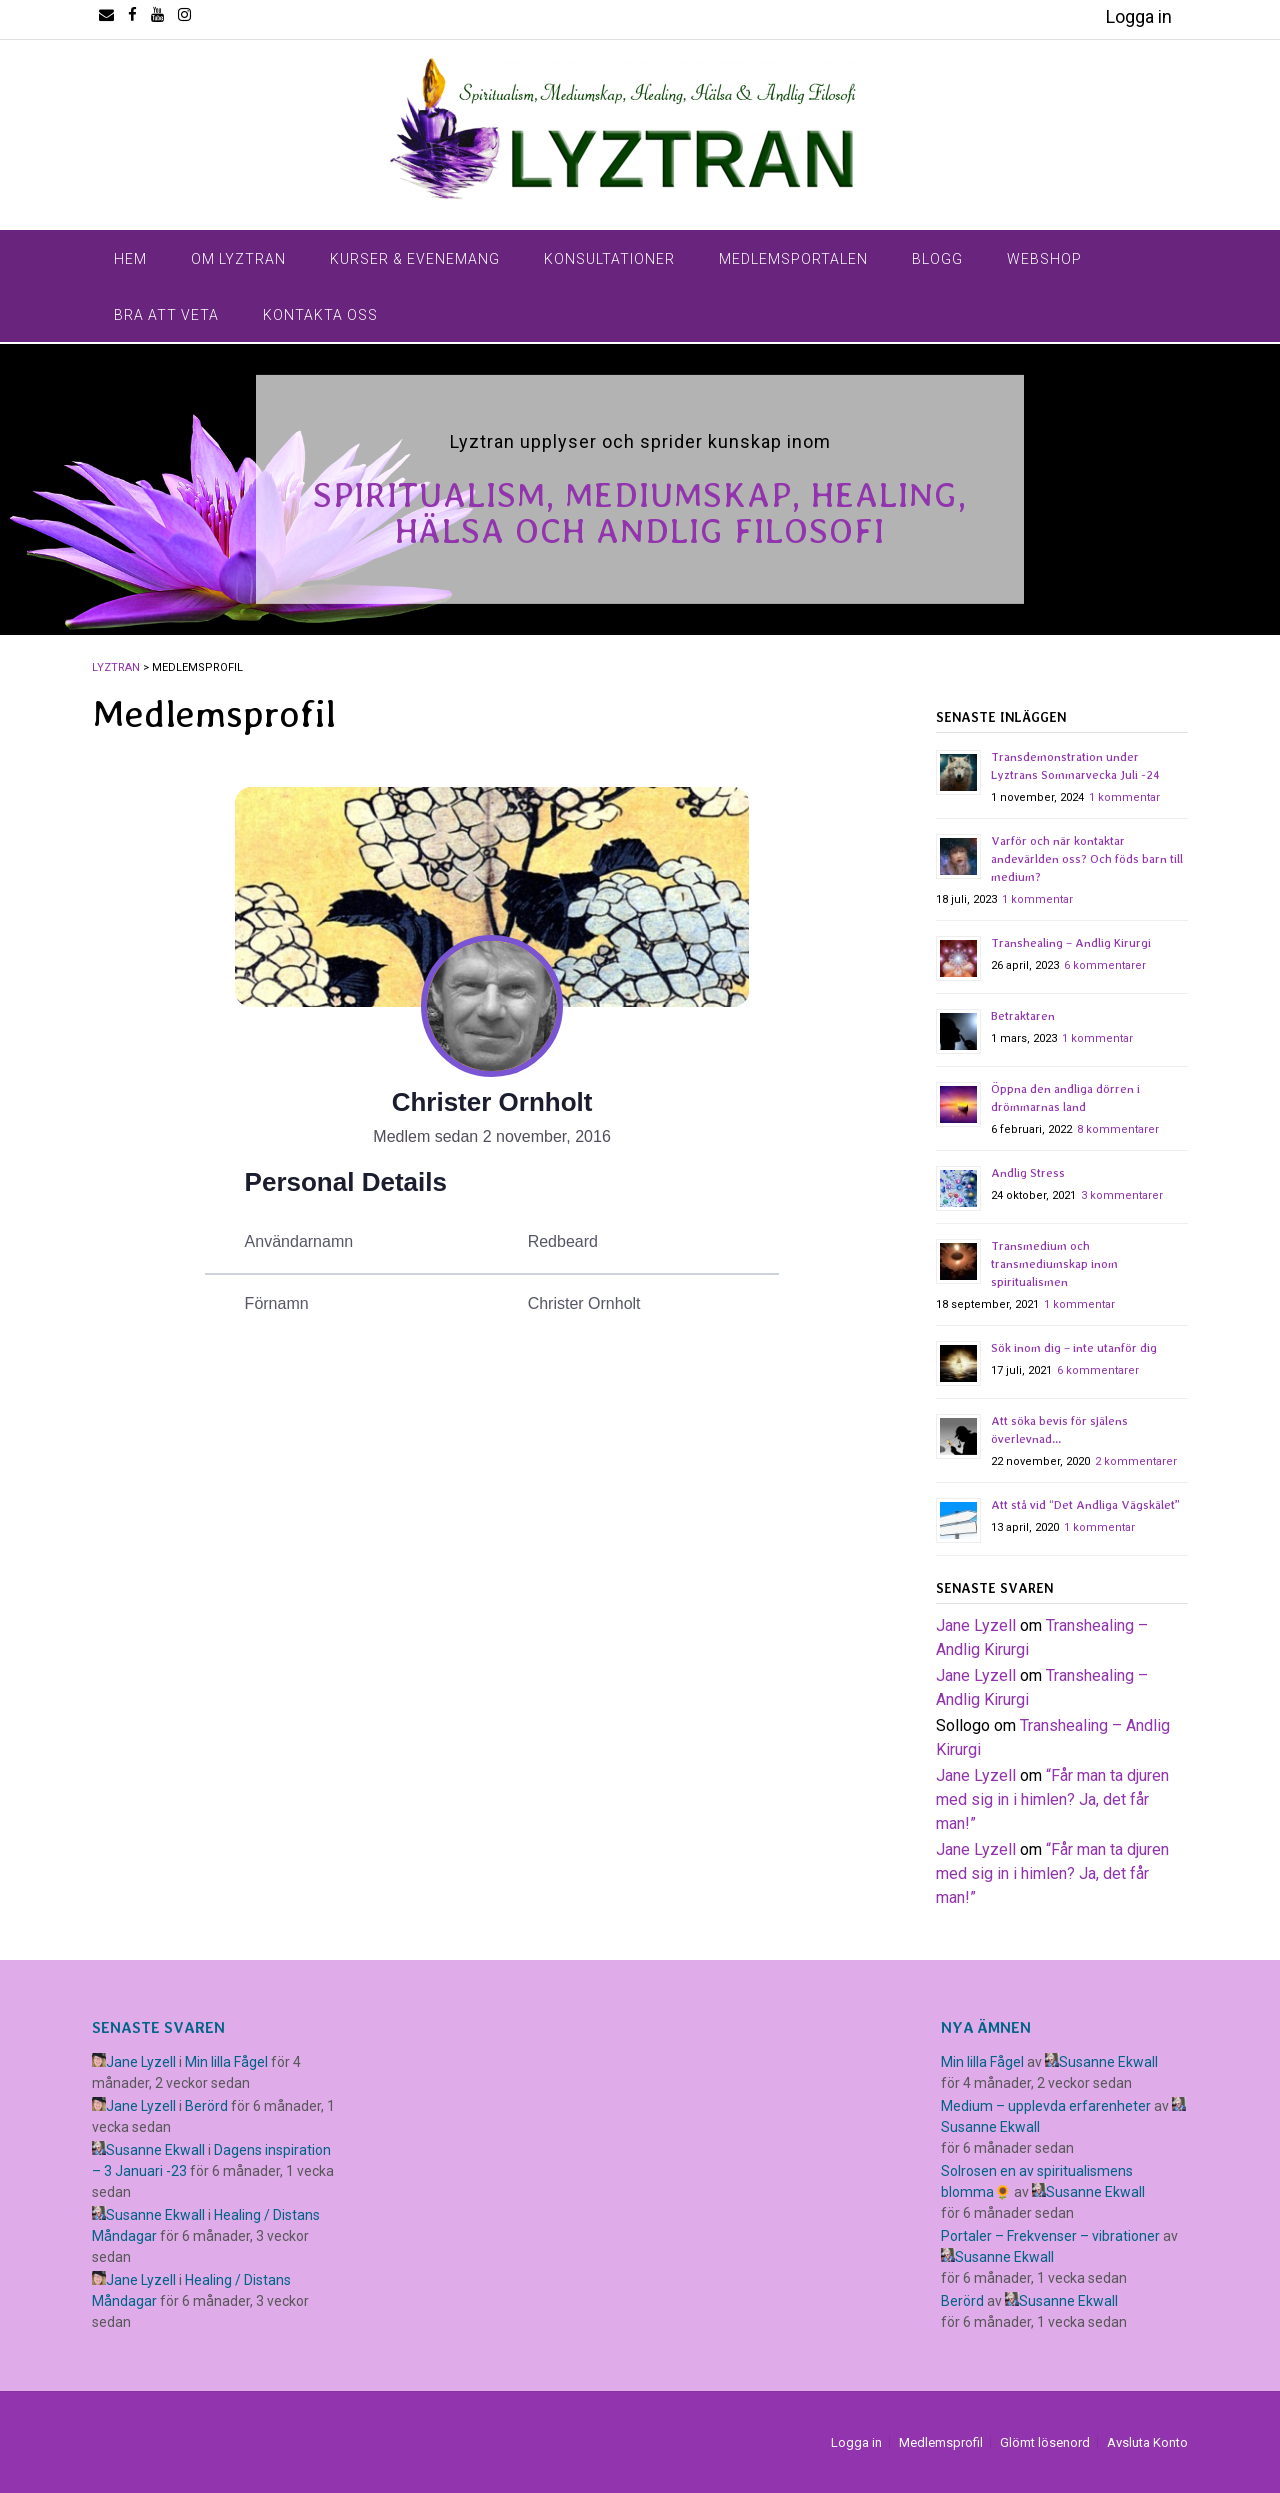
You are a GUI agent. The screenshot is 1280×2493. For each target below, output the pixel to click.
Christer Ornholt (492, 1102)
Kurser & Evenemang (415, 259)
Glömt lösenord (1045, 2442)
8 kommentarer (1118, 1129)
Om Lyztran (238, 259)
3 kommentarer (1122, 1195)
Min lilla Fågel (226, 2062)
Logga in (1139, 16)
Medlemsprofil (941, 2442)
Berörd (206, 2106)
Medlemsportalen (793, 259)
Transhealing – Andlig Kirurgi (1071, 943)
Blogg (937, 259)
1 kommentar (1124, 797)
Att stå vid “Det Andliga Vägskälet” (1085, 1505)
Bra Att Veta (166, 315)
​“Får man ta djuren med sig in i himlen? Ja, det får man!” (1052, 1799)
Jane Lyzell (976, 1625)
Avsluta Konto (1147, 2442)
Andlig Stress (1028, 1173)
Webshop (1044, 259)
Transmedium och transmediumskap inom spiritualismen (1054, 1264)
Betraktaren (1023, 1016)
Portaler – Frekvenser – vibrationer (1050, 2236)
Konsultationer (609, 259)
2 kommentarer (1136, 1461)
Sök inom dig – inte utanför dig (1074, 1348)
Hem (130, 259)
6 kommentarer (1105, 965)
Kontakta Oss (320, 315)
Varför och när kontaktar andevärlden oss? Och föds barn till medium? (1087, 859)
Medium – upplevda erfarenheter (1046, 2106)
